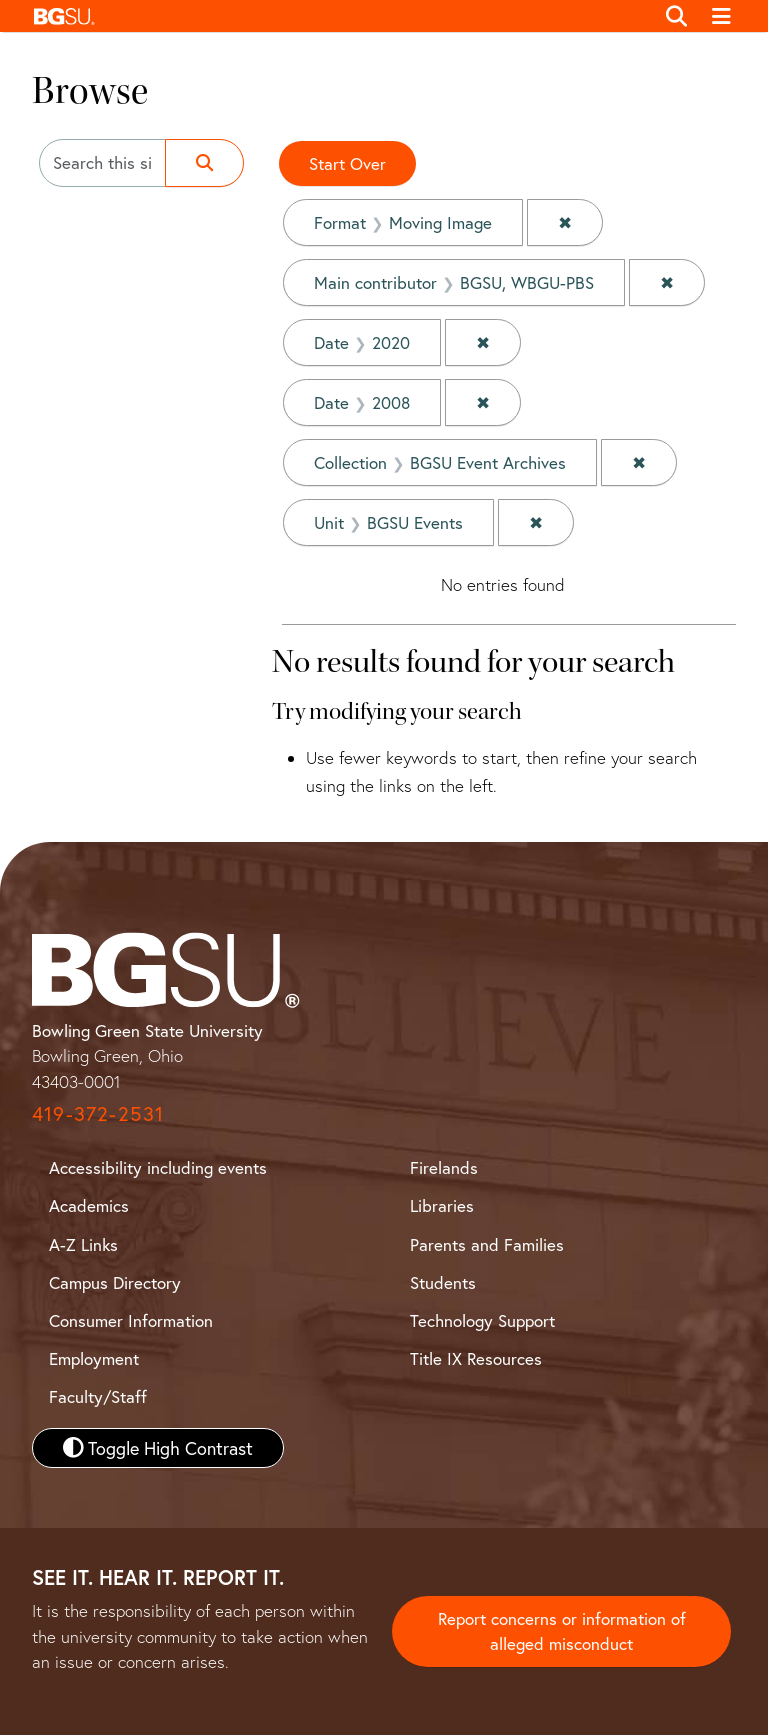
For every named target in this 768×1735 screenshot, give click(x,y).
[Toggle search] (676, 16)
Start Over (347, 163)
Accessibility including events (158, 1167)
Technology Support (482, 1320)
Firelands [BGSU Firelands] (444, 1167)
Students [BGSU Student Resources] (443, 1282)
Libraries (442, 1205)
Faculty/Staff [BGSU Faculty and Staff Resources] (98, 1396)
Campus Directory (115, 1282)
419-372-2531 (98, 1113)
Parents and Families (487, 1244)
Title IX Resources (476, 1358)
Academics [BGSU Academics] (89, 1205)
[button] (338, 16)
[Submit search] (204, 163)
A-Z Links (83, 1244)
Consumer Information (131, 1320)
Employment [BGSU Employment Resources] (94, 1358)
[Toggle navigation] (722, 16)
